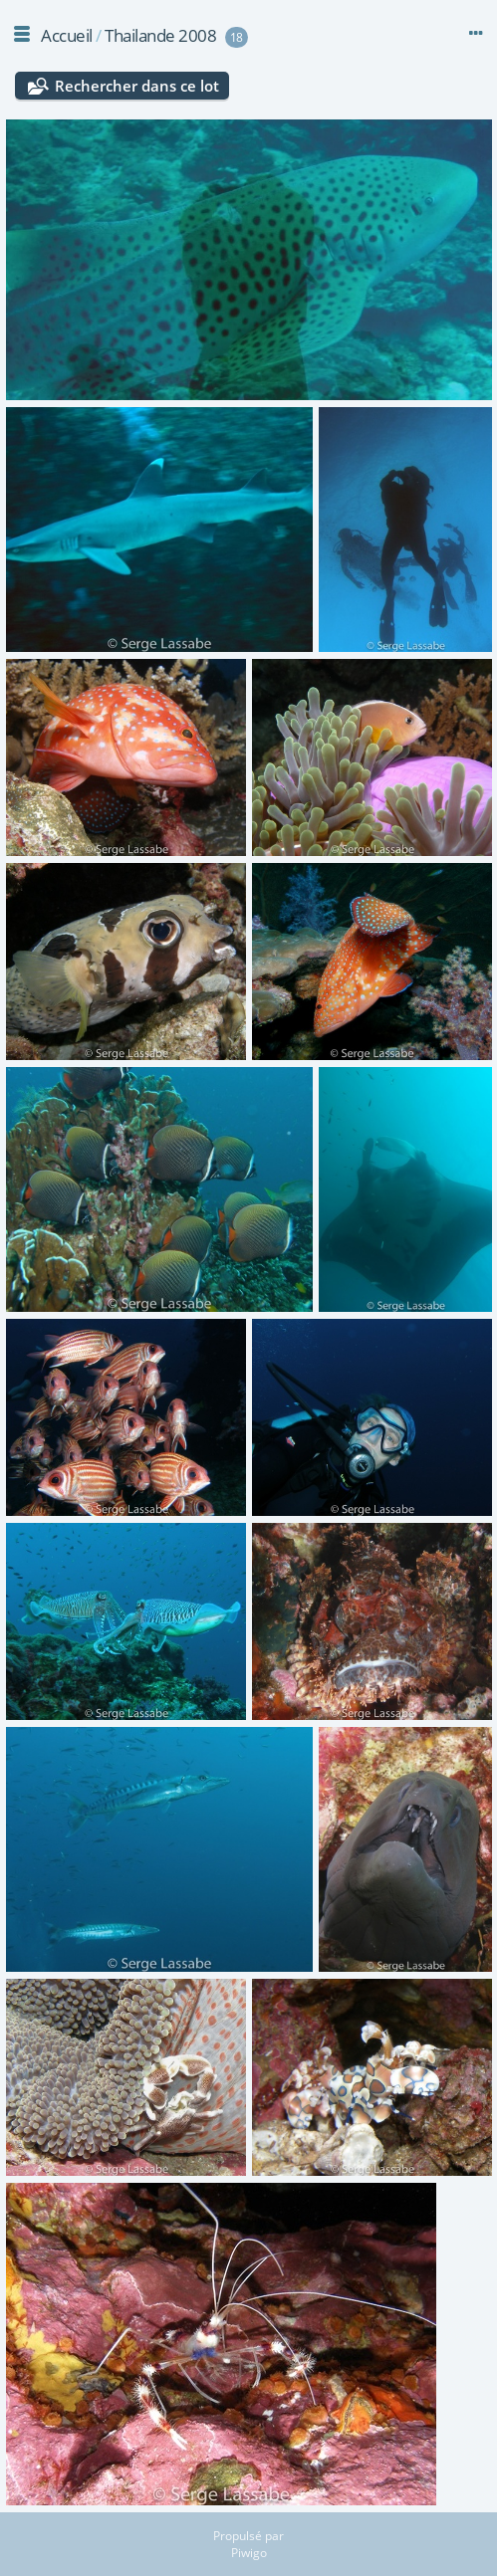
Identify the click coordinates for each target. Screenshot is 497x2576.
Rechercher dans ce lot (137, 86)
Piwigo (249, 2552)
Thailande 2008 (160, 35)
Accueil (67, 35)
